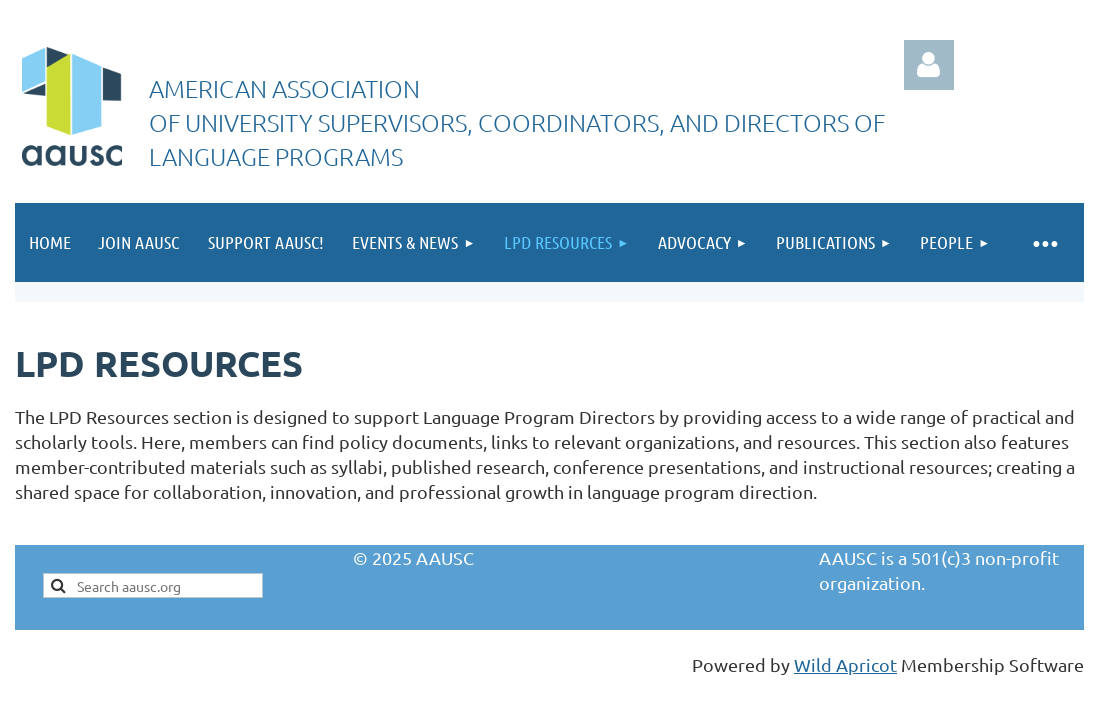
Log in (929, 65)
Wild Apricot (845, 664)
